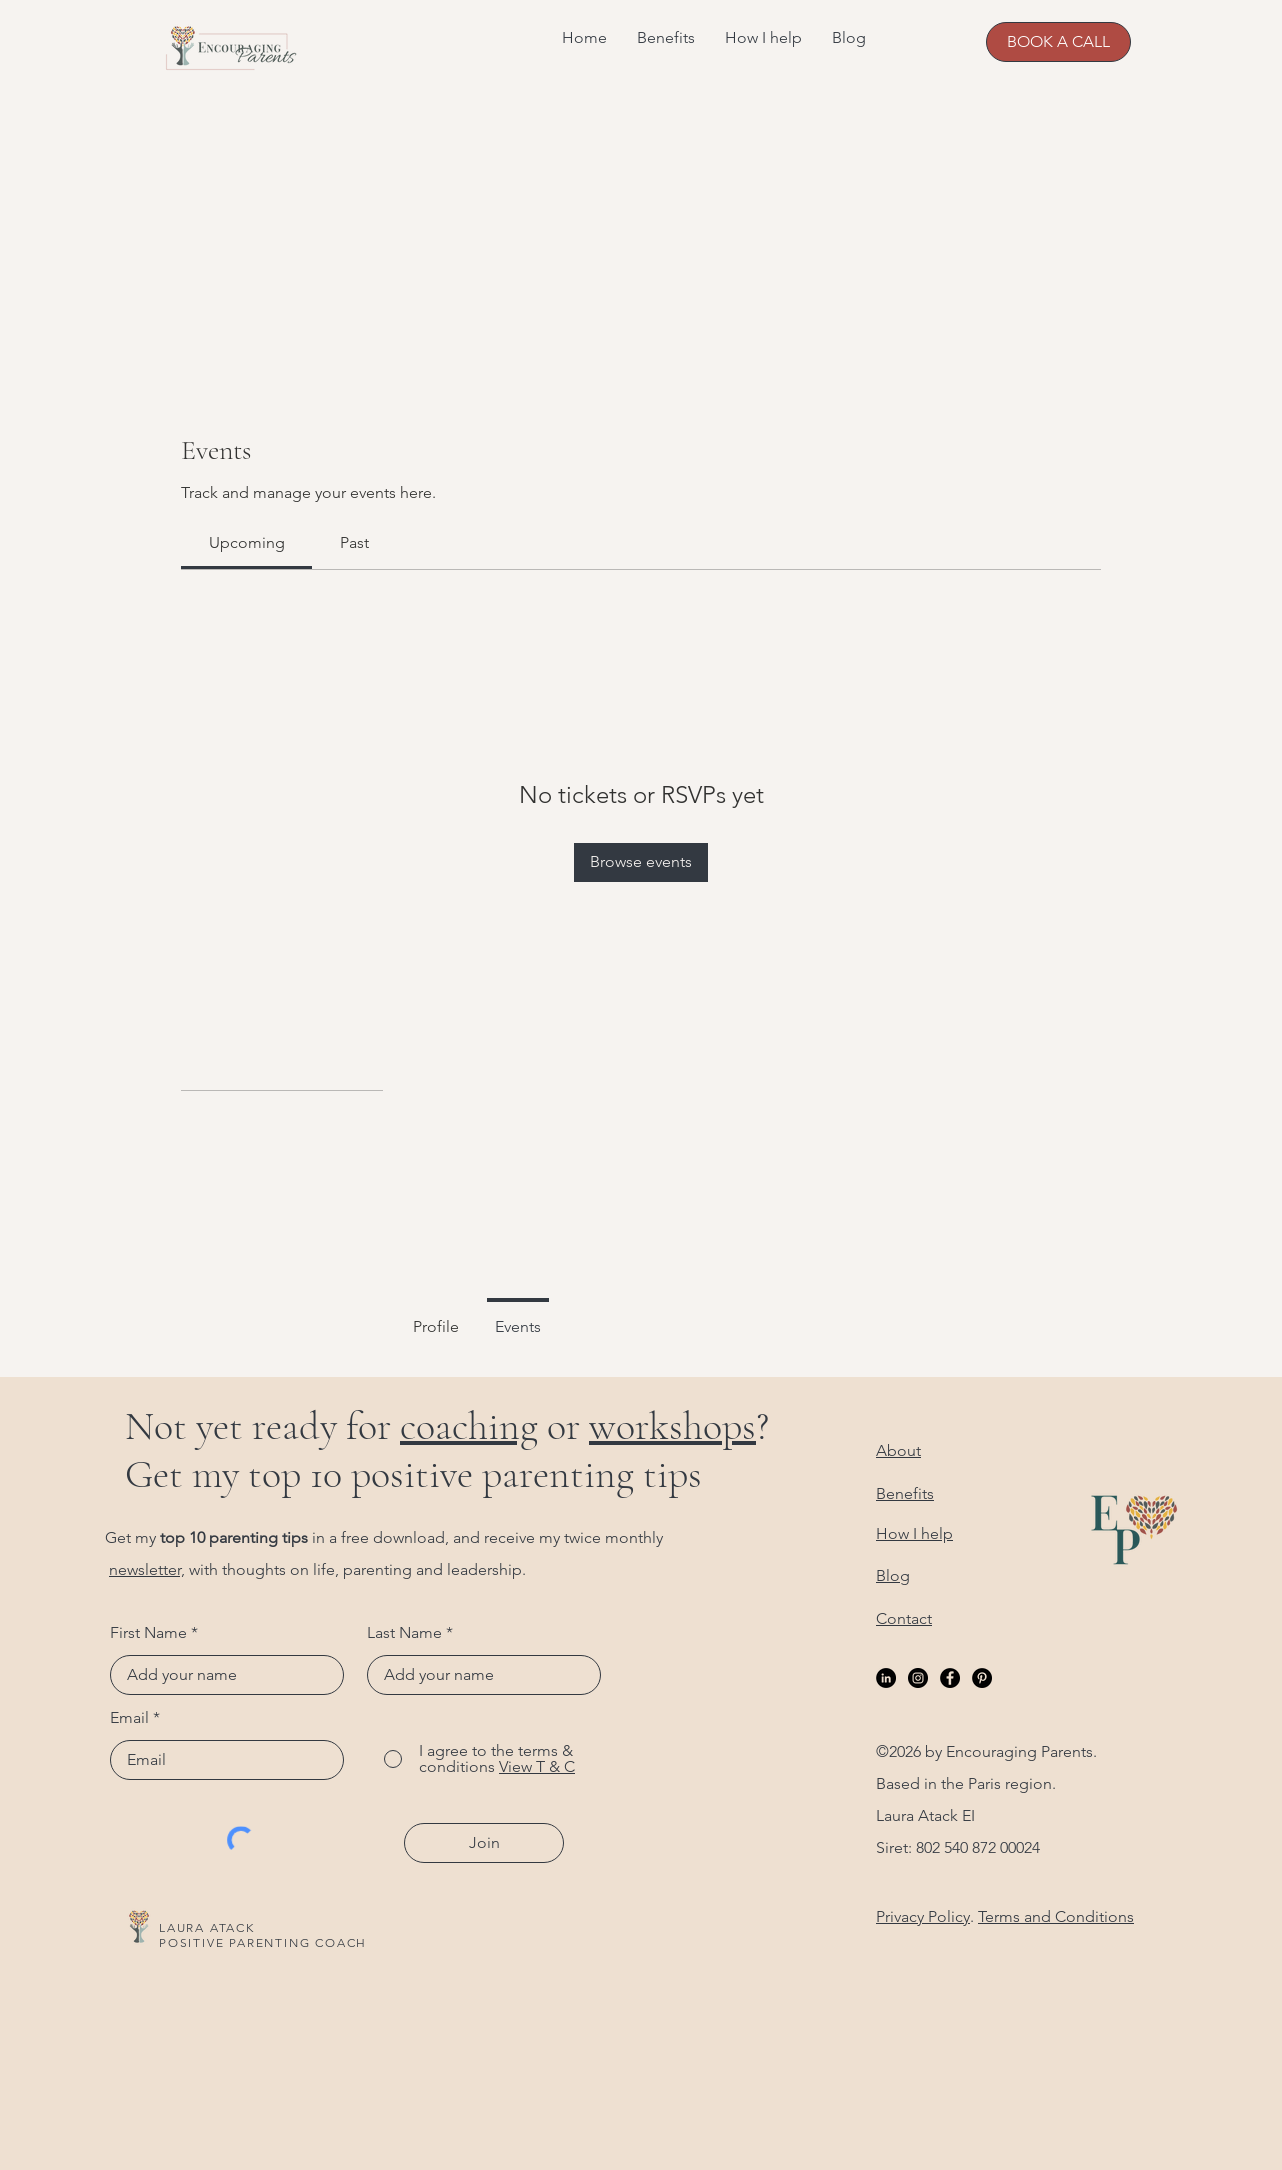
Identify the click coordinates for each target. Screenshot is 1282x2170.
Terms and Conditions (1056, 1916)
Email (129, 1718)
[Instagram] (918, 1678)
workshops (672, 1426)
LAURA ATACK (207, 1927)
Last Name (404, 1633)
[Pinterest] (982, 1678)
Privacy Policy (923, 1916)
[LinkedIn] (886, 1678)
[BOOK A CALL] (1058, 42)
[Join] (484, 1843)
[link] (247, 542)
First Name (148, 1633)
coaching (469, 1426)
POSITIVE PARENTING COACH (263, 1942)
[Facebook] (950, 1678)
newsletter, (147, 1569)
